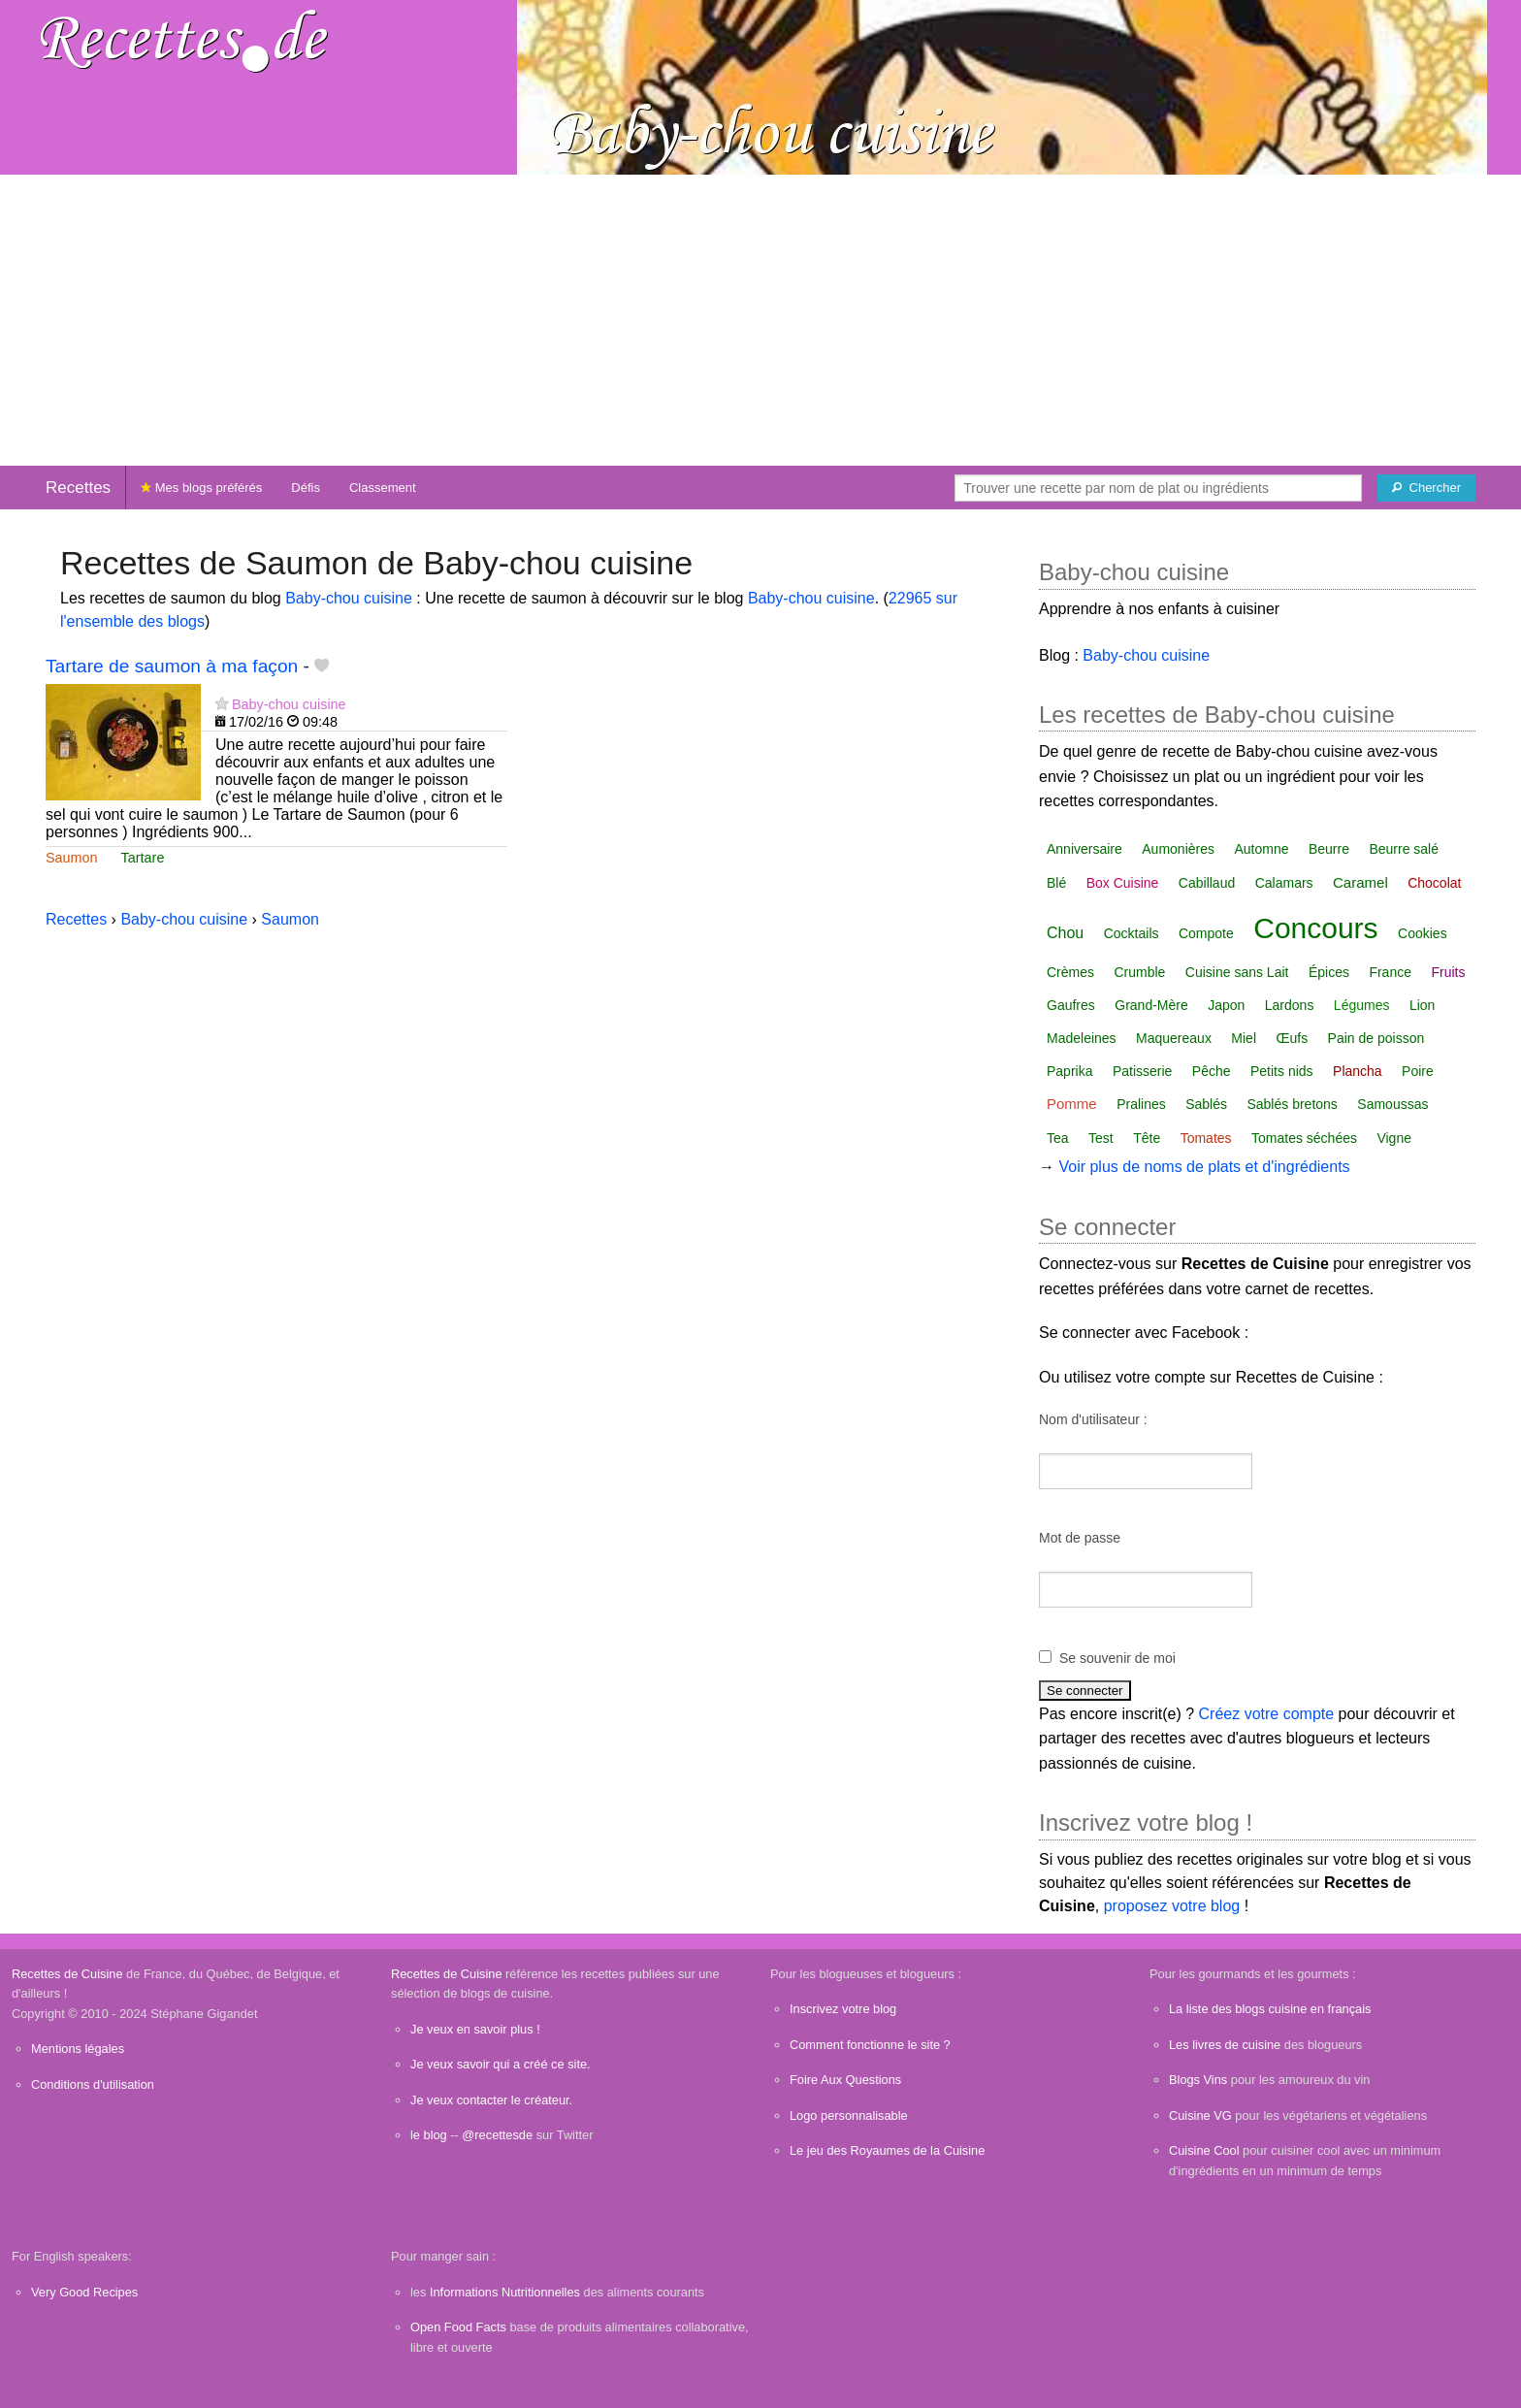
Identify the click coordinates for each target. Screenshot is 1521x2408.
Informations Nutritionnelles (505, 2292)
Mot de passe (1079, 1538)
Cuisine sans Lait (1237, 972)
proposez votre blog (1172, 1906)
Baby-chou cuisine (348, 598)
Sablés (1206, 1104)
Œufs (1292, 1038)
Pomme (1072, 1103)
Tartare (143, 857)
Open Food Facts (458, 2327)
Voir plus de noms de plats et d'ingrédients (1203, 1166)
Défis (305, 487)
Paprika (1069, 1071)
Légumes (1362, 1005)
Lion (1422, 1005)
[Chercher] (1426, 488)
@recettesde (497, 2135)
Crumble (1139, 972)
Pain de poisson (1376, 1038)
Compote (1206, 933)
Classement (382, 487)
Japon (1226, 1005)
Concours (1315, 928)
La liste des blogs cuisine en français (1270, 2008)
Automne (1261, 849)
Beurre (1329, 849)
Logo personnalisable (849, 2115)
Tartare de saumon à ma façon (172, 666)
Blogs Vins (1198, 2079)
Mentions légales (77, 2048)
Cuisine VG (1200, 2115)
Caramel (1360, 882)
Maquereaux (1174, 1038)
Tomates (1206, 1138)
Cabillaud (1207, 883)
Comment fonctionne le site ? (870, 2044)
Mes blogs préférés (201, 487)
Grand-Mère (1151, 1005)
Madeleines (1081, 1038)
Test (1101, 1138)
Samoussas (1392, 1104)
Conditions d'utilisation (92, 2084)
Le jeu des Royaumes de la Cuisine (887, 2150)
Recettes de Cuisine (67, 1974)
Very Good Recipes (84, 2292)
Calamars (1284, 883)
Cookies (1422, 933)
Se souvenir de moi (1117, 1658)
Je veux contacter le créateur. (491, 2100)
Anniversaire (1084, 849)
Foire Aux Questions (845, 2079)
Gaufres (1071, 1005)
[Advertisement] (760, 320)
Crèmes (1070, 972)
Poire (1418, 1071)
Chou (1065, 933)
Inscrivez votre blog (843, 2008)
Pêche (1211, 1071)
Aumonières (1178, 849)
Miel (1243, 1038)
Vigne (1393, 1138)
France (1390, 972)
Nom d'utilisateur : (1093, 1419)
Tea (1058, 1138)
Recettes (78, 487)
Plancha (1357, 1071)
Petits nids (1281, 1071)
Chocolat (1434, 883)
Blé (1056, 883)
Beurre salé (1404, 849)
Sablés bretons (1291, 1104)
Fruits (1448, 972)
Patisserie (1142, 1071)
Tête (1146, 1138)
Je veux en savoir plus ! (475, 2029)
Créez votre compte (1267, 1714)
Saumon (72, 857)
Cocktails (1131, 933)
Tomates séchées (1304, 1138)
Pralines (1141, 1104)
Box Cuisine (1122, 883)
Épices (1329, 972)
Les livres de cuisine (1224, 2044)
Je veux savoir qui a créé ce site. (500, 2064)
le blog (428, 2135)
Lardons (1289, 1005)
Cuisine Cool (1204, 2150)
